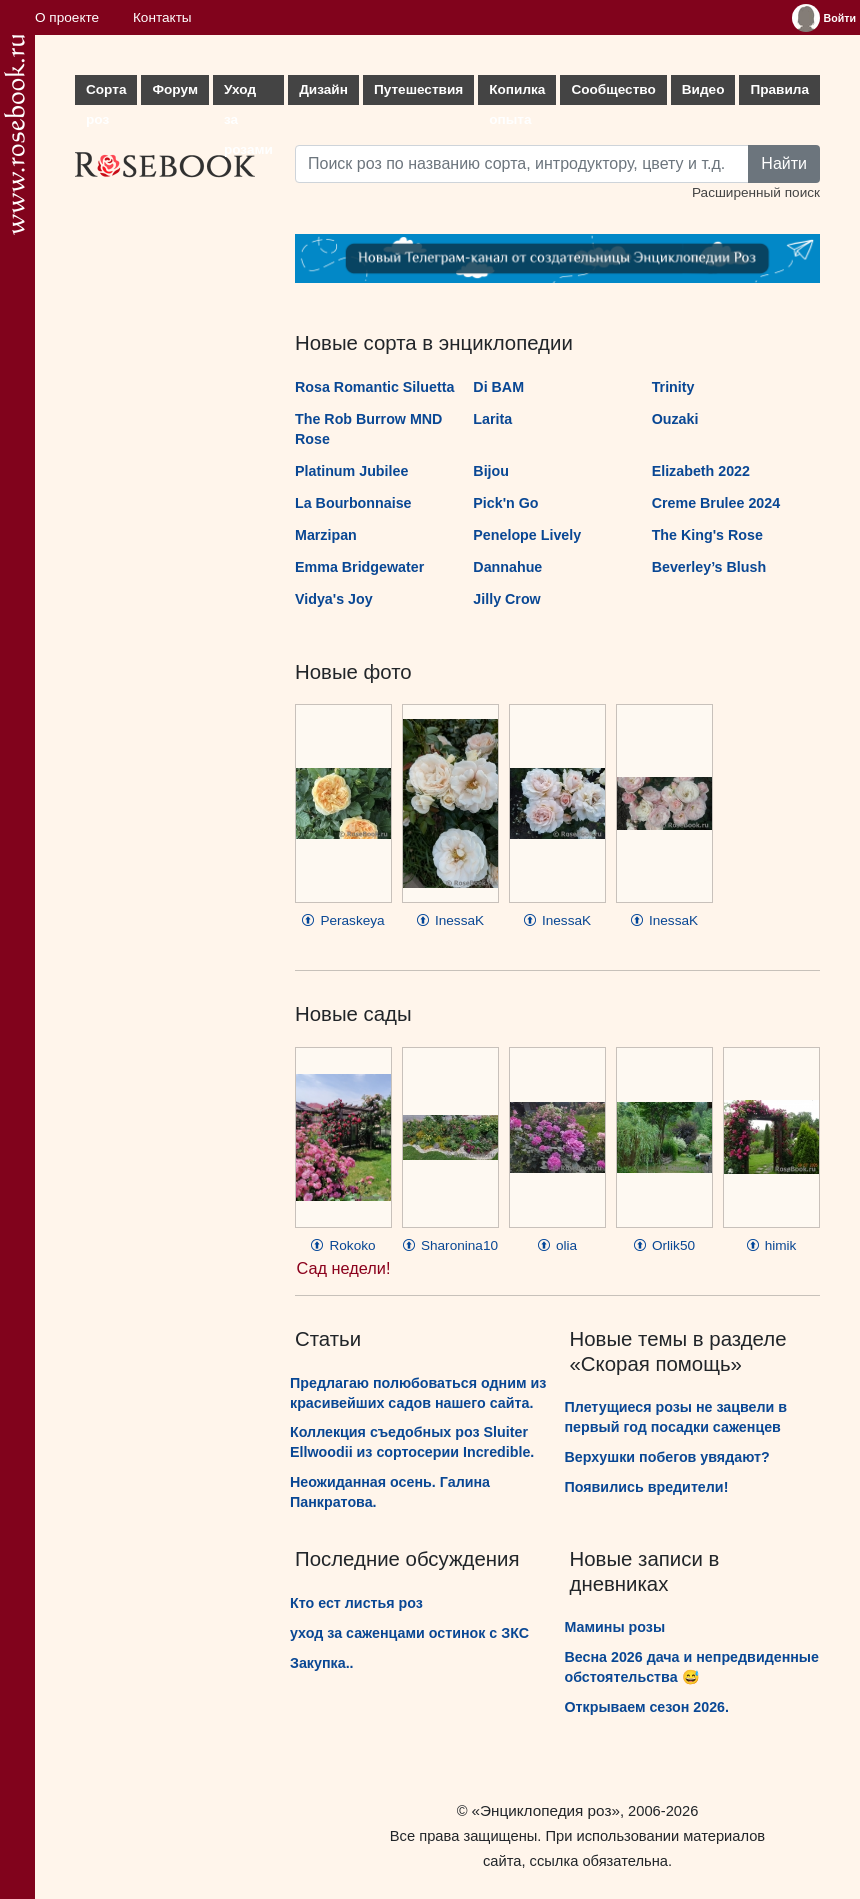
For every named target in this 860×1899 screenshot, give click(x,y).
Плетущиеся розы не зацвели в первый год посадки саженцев (676, 1417)
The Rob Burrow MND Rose (368, 429)
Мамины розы (615, 1627)
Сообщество (613, 89)
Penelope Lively (527, 535)
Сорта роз (106, 93)
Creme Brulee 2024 (716, 503)
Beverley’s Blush (709, 567)
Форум (174, 89)
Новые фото (353, 672)
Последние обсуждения (407, 1559)
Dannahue (507, 567)
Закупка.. (322, 1663)
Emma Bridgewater (359, 567)
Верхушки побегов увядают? (667, 1457)
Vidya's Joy (334, 599)
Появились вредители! (647, 1487)
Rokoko (343, 1245)
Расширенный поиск (756, 192)
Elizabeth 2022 (701, 471)
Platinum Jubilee (351, 471)
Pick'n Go (505, 503)
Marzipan (326, 535)
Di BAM (498, 387)
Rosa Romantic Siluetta (374, 387)
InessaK (450, 920)
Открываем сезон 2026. (647, 1707)
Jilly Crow (506, 599)
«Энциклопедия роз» (546, 1810)
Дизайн (323, 89)
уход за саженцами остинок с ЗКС (409, 1633)
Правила (779, 89)
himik (772, 1245)
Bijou (491, 471)
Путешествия (418, 89)
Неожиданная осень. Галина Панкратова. (390, 1492)
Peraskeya (343, 920)
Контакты (162, 17)
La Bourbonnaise (353, 503)
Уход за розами (248, 93)
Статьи (328, 1339)
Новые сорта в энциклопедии (434, 343)
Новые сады (353, 1014)
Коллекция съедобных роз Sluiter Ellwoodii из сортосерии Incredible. (412, 1442)
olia (557, 1245)
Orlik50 (664, 1245)
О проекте (67, 17)
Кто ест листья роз (356, 1603)
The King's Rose (707, 535)
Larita (492, 419)
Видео (703, 89)
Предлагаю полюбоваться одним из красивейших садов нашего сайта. (418, 1393)
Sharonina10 (450, 1245)
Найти (784, 163)
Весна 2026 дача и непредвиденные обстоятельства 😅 (692, 1667)
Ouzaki (675, 419)
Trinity (673, 387)
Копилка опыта (517, 93)
